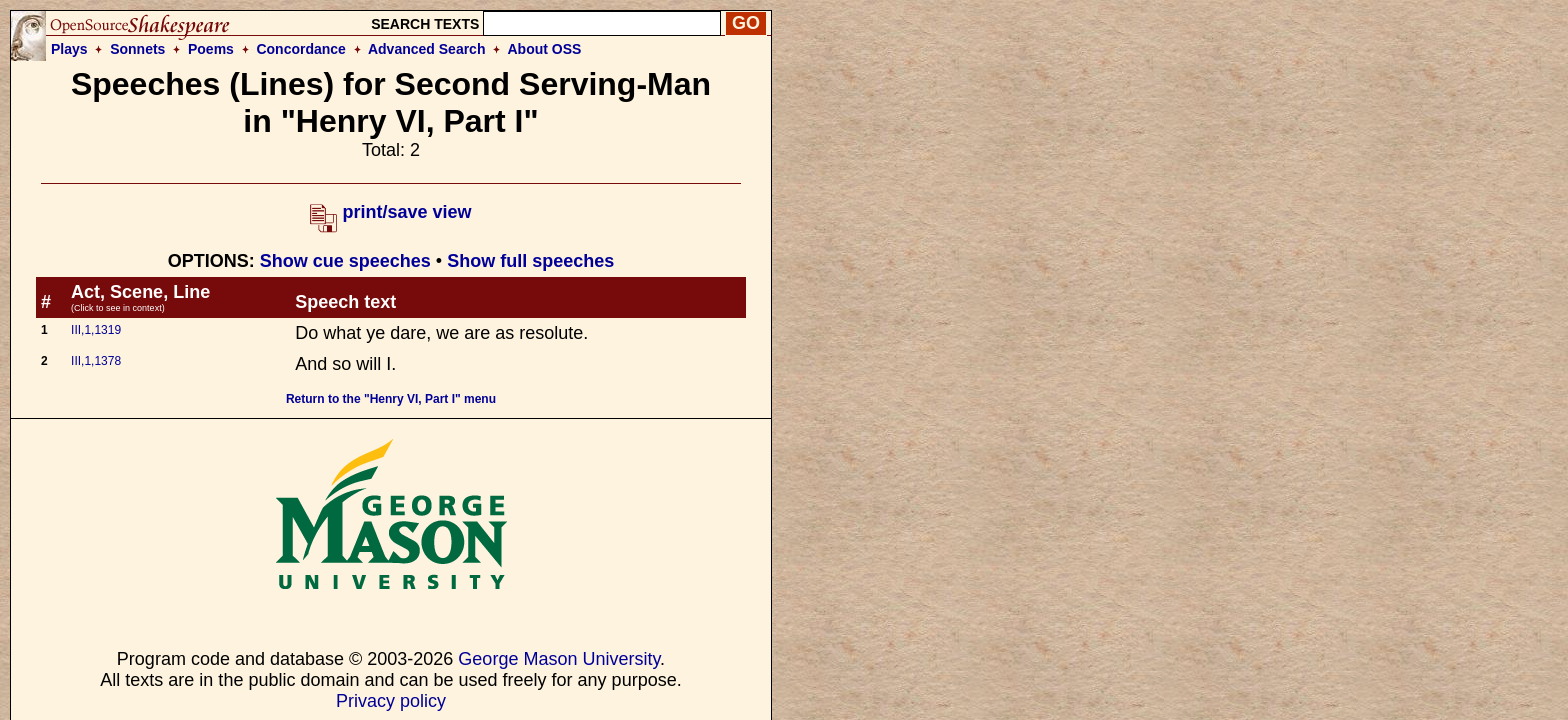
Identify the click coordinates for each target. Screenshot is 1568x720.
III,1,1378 (96, 361)
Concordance (300, 49)
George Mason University (559, 659)
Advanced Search (427, 49)
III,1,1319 (96, 330)
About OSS (545, 49)
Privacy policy (391, 701)
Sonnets (137, 49)
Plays (69, 49)
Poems (211, 49)
